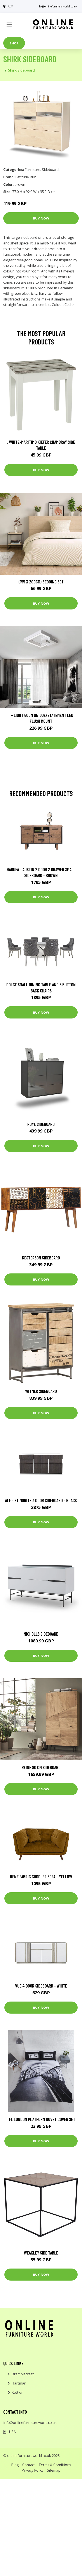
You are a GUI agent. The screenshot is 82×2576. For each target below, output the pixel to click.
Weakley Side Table (41, 2252)
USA (10, 6)
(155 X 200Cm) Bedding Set (41, 581)
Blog (15, 2464)
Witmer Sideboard (41, 1391)
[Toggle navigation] (9, 24)
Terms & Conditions (54, 2464)
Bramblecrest (23, 2374)
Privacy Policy (33, 2470)
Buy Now (41, 218)
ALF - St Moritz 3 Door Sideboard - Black (41, 1500)
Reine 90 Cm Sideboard (41, 1767)
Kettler (17, 2392)
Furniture (32, 169)
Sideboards (51, 169)
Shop (14, 43)
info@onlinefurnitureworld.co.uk (57, 6)
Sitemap (53, 2470)
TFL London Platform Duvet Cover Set (41, 2119)
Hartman (19, 2383)
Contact (28, 2464)
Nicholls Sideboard (41, 1634)
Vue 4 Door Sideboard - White (41, 1985)
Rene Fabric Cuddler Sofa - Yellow (41, 1876)
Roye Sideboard (41, 1124)
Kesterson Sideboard (41, 1257)
